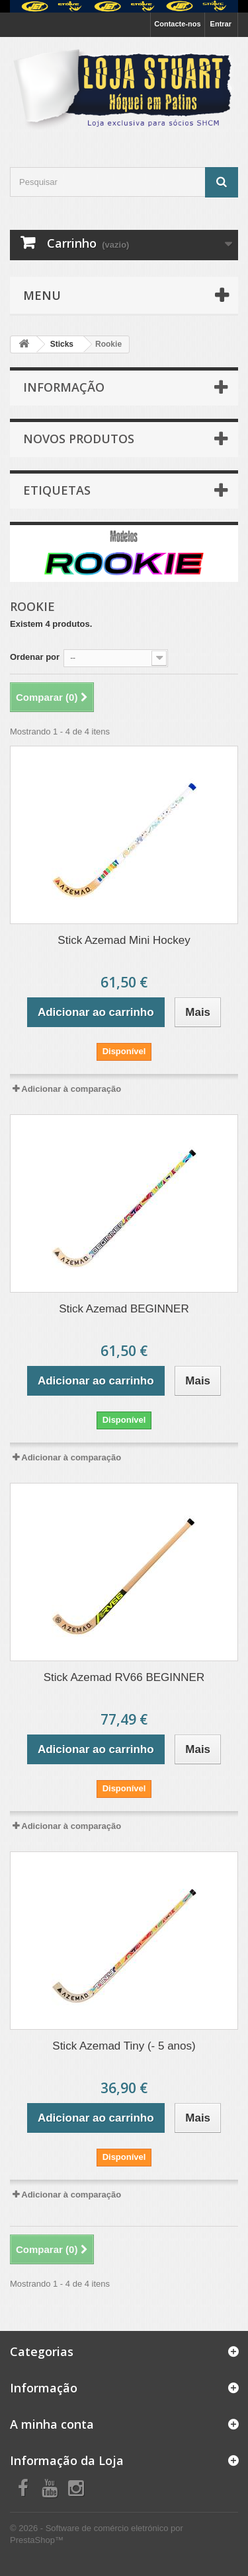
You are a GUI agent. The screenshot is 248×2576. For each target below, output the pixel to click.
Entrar (220, 24)
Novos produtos (78, 439)
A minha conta (52, 2424)
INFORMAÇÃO (63, 387)
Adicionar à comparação (71, 1089)
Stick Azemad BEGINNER (124, 1309)
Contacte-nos (177, 24)
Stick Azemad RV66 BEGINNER (124, 1677)
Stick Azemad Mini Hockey (124, 940)
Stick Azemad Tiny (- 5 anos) (123, 2046)
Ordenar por (35, 657)
